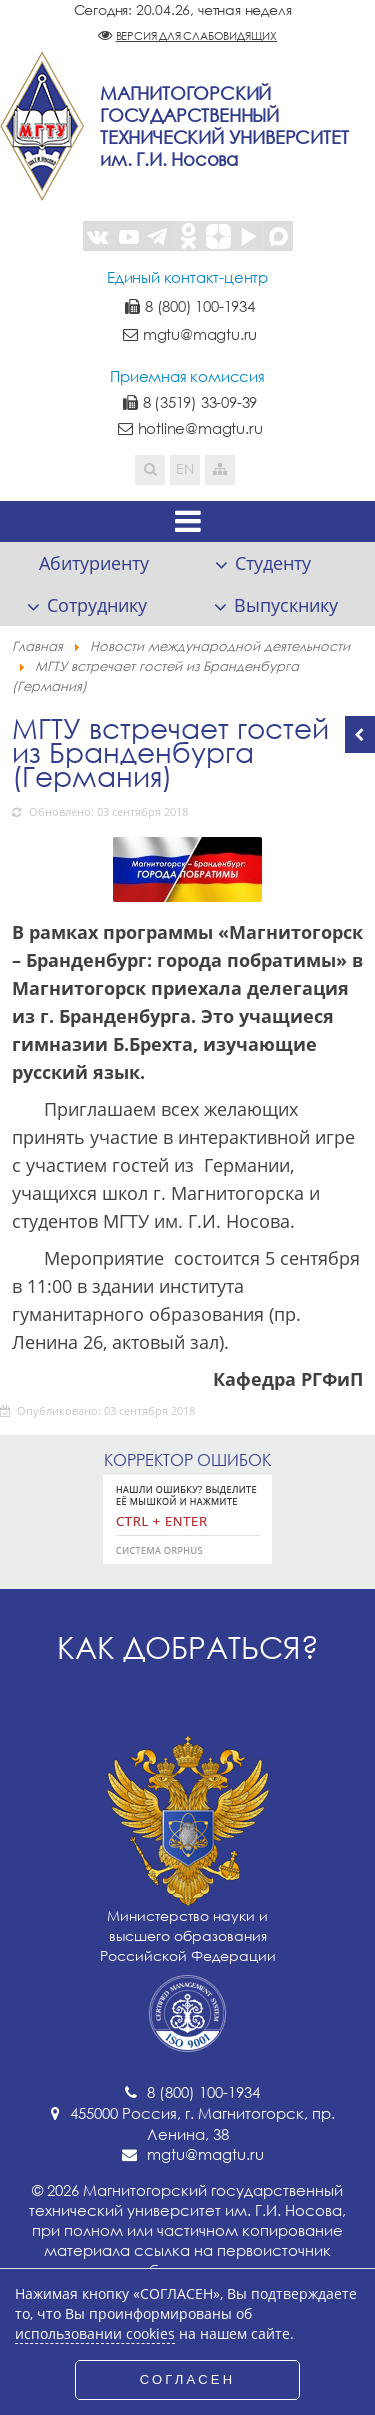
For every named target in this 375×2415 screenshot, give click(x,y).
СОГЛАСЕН (188, 2379)
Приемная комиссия (187, 376)
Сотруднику (97, 605)
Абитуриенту (94, 563)
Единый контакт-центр (187, 277)
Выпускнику (286, 605)
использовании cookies (95, 2334)
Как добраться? (188, 1647)
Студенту (273, 563)
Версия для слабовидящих (196, 35)
